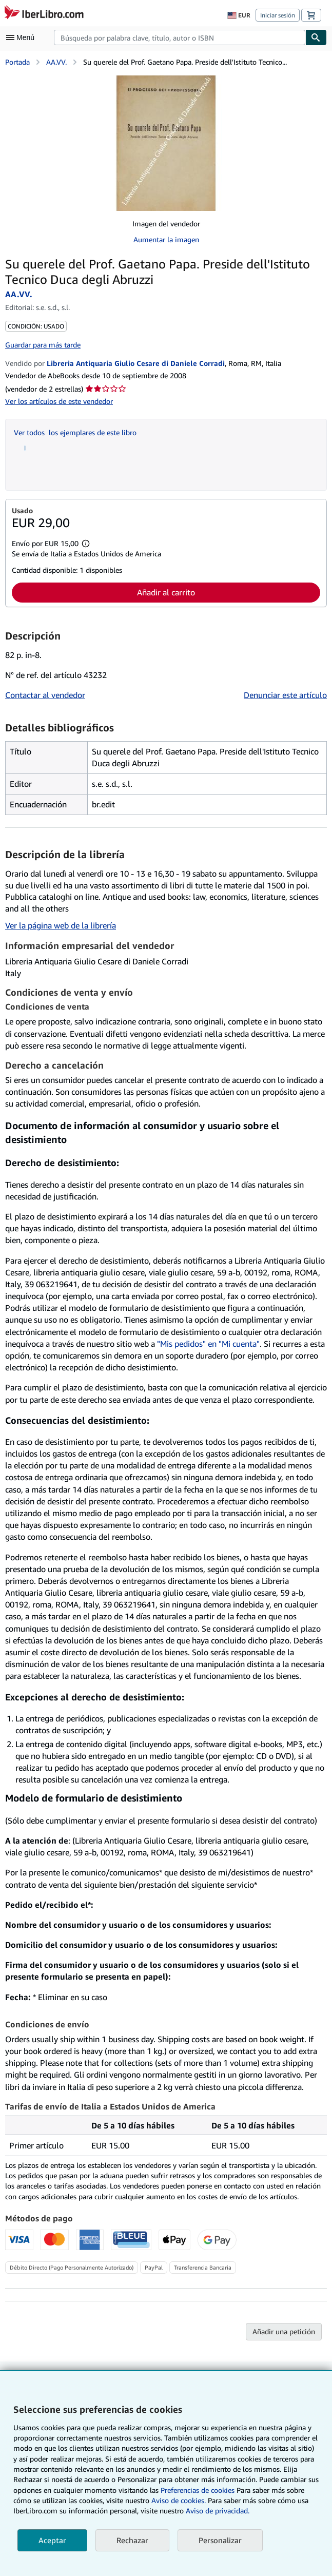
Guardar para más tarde (43, 344)
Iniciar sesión (277, 15)
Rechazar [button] (132, 2540)
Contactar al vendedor (45, 695)
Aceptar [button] (52, 2540)
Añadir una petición (283, 2331)
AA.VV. (56, 61)
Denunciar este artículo (285, 695)
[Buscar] (316, 37)
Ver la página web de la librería (60, 925)
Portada (17, 61)
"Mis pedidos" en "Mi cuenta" (208, 1344)
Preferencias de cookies (198, 2490)
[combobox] (179, 37)
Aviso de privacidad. (217, 2510)
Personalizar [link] (220, 2540)
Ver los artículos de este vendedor (59, 401)
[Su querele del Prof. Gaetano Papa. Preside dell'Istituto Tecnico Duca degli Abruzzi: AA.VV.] (166, 143)
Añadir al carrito (166, 592)
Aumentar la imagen (166, 239)
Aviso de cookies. (178, 2500)
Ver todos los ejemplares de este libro (75, 432)
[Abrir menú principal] (23, 37)
